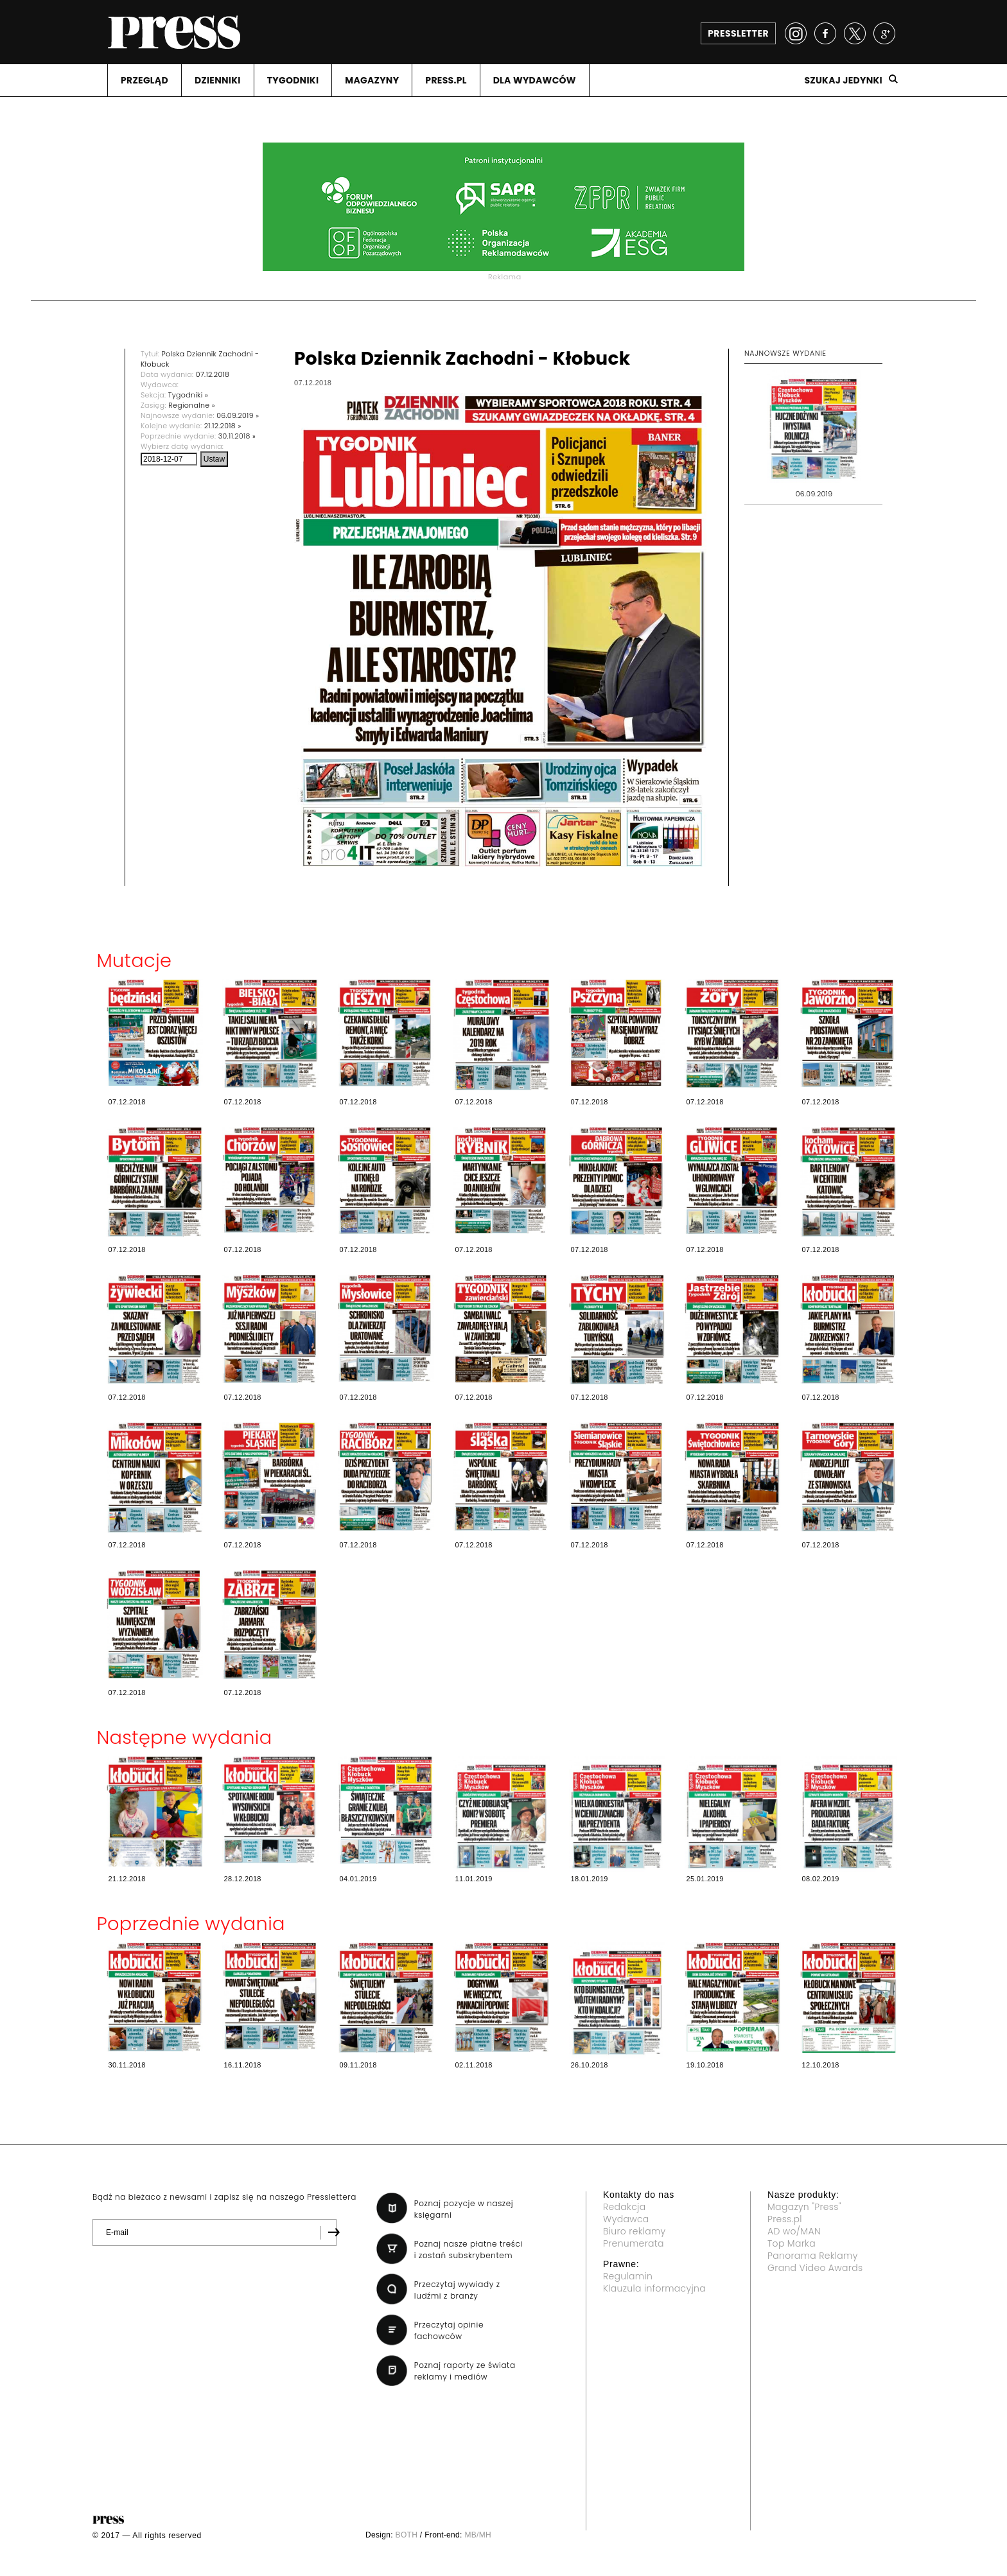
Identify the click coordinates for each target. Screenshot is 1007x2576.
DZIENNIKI (218, 80)
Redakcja (624, 2206)
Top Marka (791, 2243)
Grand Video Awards (815, 2267)
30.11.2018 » (237, 436)
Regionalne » (191, 405)
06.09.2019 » (237, 415)
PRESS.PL (445, 80)
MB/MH (477, 2534)
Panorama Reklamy (812, 2255)
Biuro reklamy (634, 2231)
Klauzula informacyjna (654, 2288)
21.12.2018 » (222, 426)
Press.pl (784, 2219)
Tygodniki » (188, 395)
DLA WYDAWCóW (534, 80)
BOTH (407, 2534)
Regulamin (627, 2276)
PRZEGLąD (144, 80)
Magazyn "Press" (804, 2206)
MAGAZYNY (372, 80)
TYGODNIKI (293, 80)
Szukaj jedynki (843, 80)
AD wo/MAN (794, 2231)
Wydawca (626, 2219)
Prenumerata (633, 2243)
